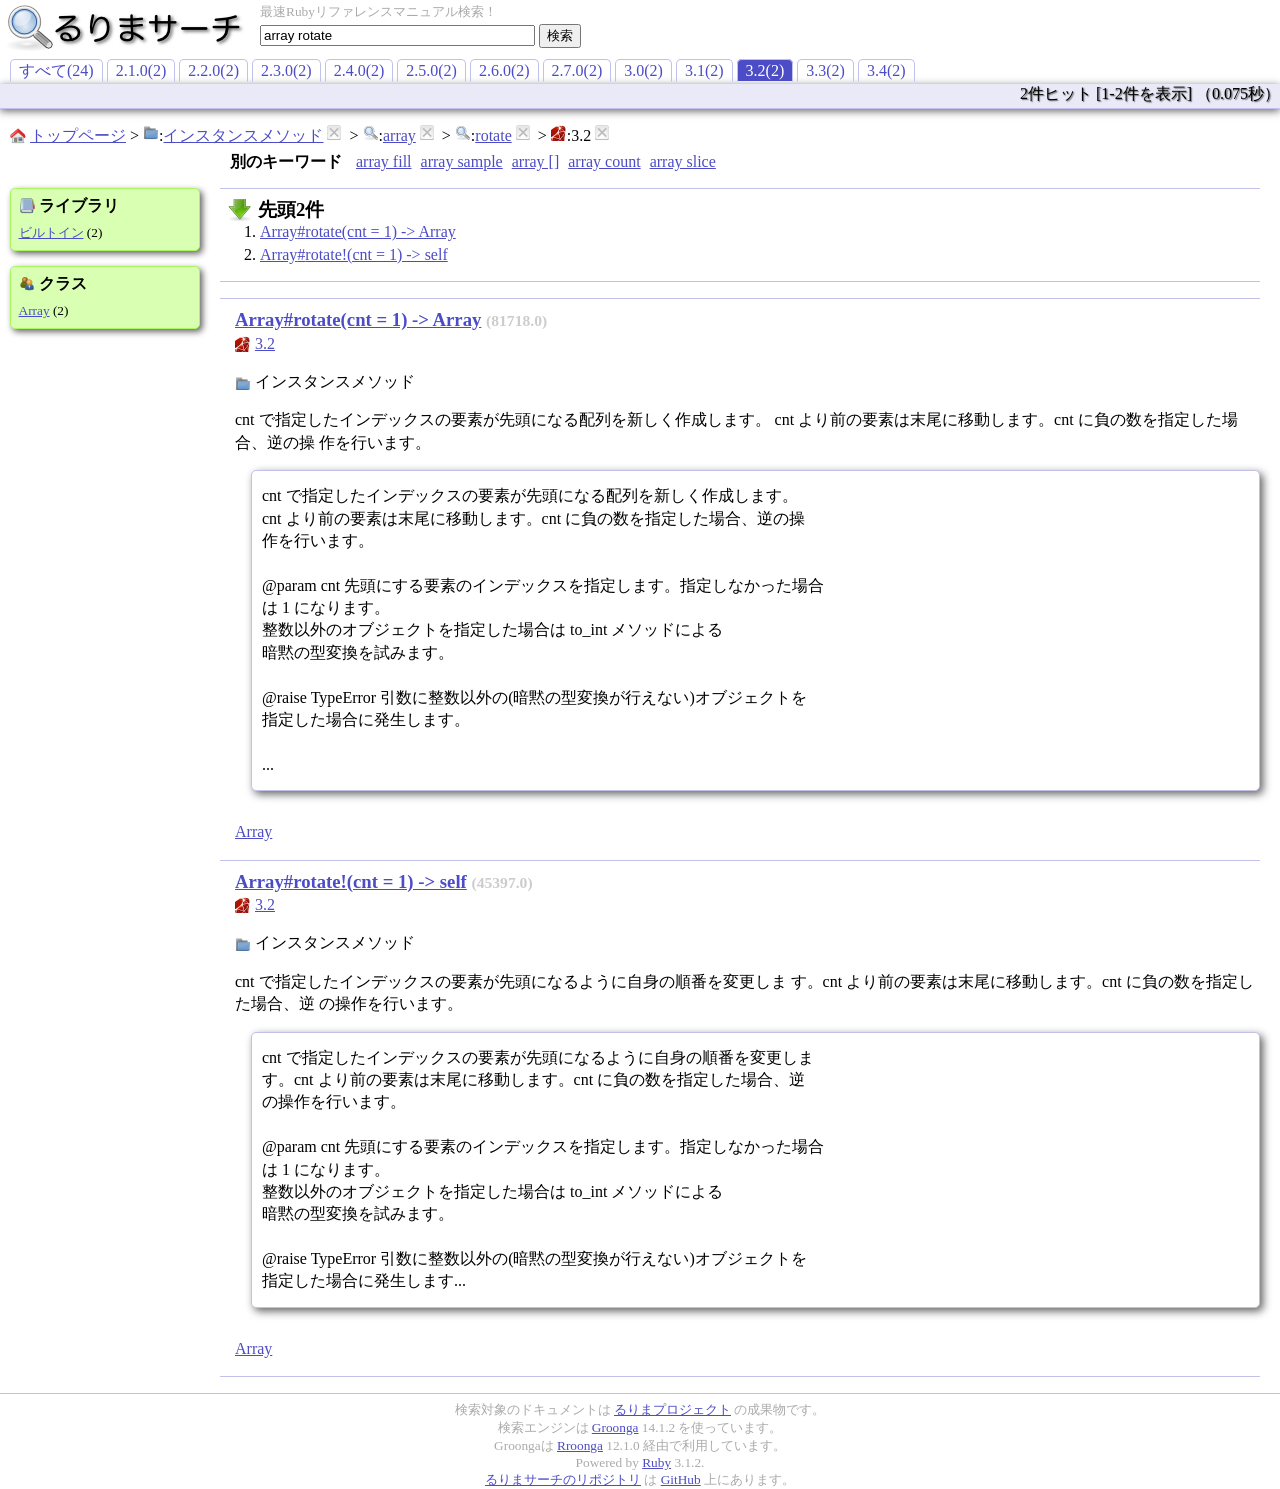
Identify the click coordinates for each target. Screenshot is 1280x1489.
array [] (536, 161)
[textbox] (397, 35)
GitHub (681, 1479)
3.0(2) (643, 70)
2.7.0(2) (577, 70)
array (399, 135)
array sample (462, 161)
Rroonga (580, 1445)
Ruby (656, 1462)
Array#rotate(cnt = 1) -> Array (358, 231)
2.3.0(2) (286, 70)
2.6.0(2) (504, 70)
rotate (493, 135)
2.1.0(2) (141, 70)
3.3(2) (825, 70)
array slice (683, 161)
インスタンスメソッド (243, 135)
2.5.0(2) (431, 70)
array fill (384, 161)
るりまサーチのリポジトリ (563, 1479)
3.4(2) (886, 70)
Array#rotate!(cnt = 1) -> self (354, 254)
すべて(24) (56, 70)
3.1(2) (704, 70)
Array (34, 310)
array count (604, 161)
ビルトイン (51, 232)
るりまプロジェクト (672, 1409)
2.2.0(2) (213, 70)
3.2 (265, 343)
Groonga (615, 1427)
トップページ (78, 135)
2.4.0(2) (359, 70)
